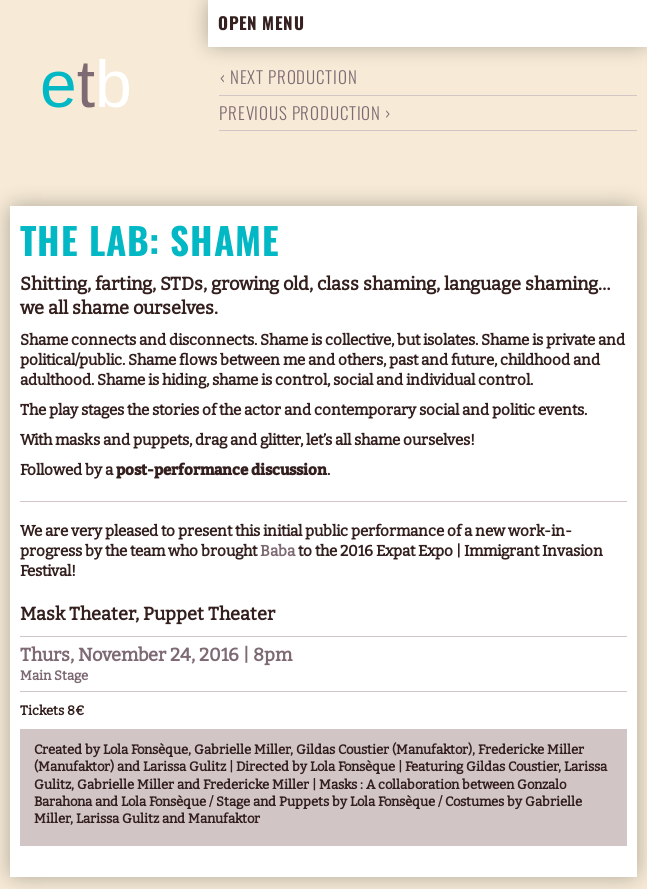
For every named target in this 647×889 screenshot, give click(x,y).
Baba (279, 551)
